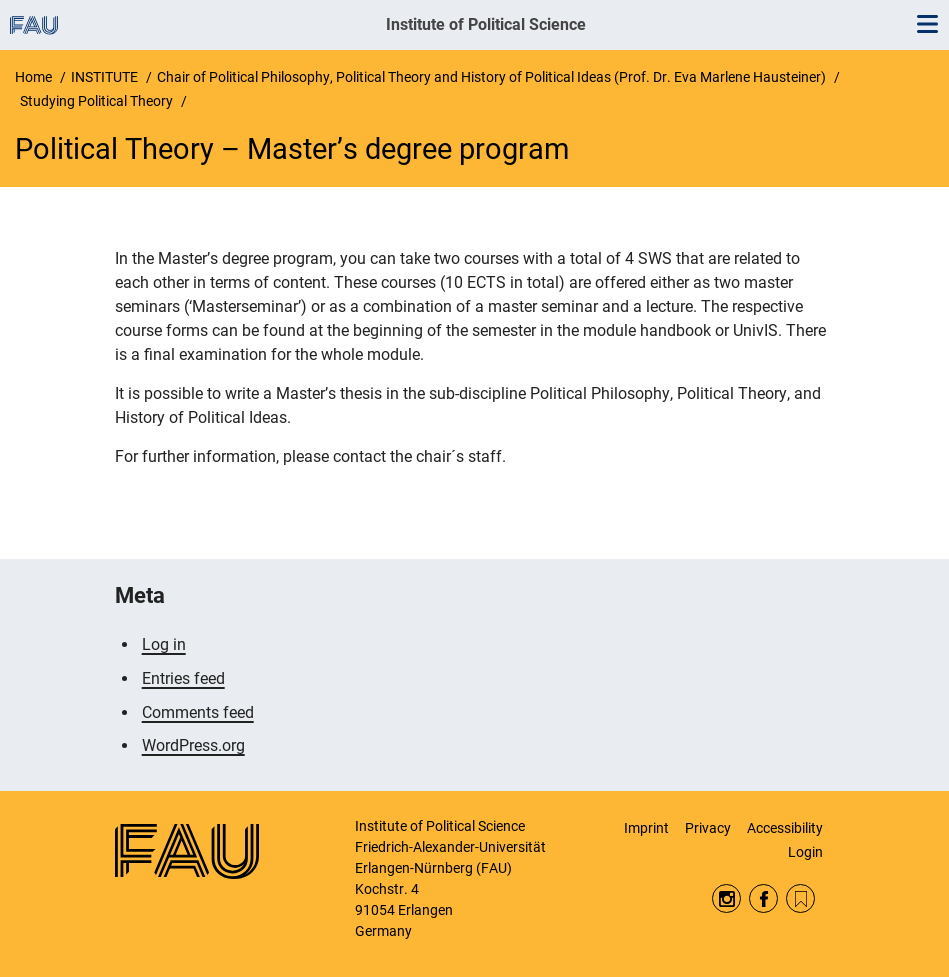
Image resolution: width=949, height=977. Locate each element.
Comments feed (198, 712)
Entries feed (183, 678)
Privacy (708, 828)
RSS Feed (800, 898)
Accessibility (785, 828)
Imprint (646, 828)
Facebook (763, 898)
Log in (164, 644)
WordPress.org (193, 745)
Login (805, 852)
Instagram (726, 898)
